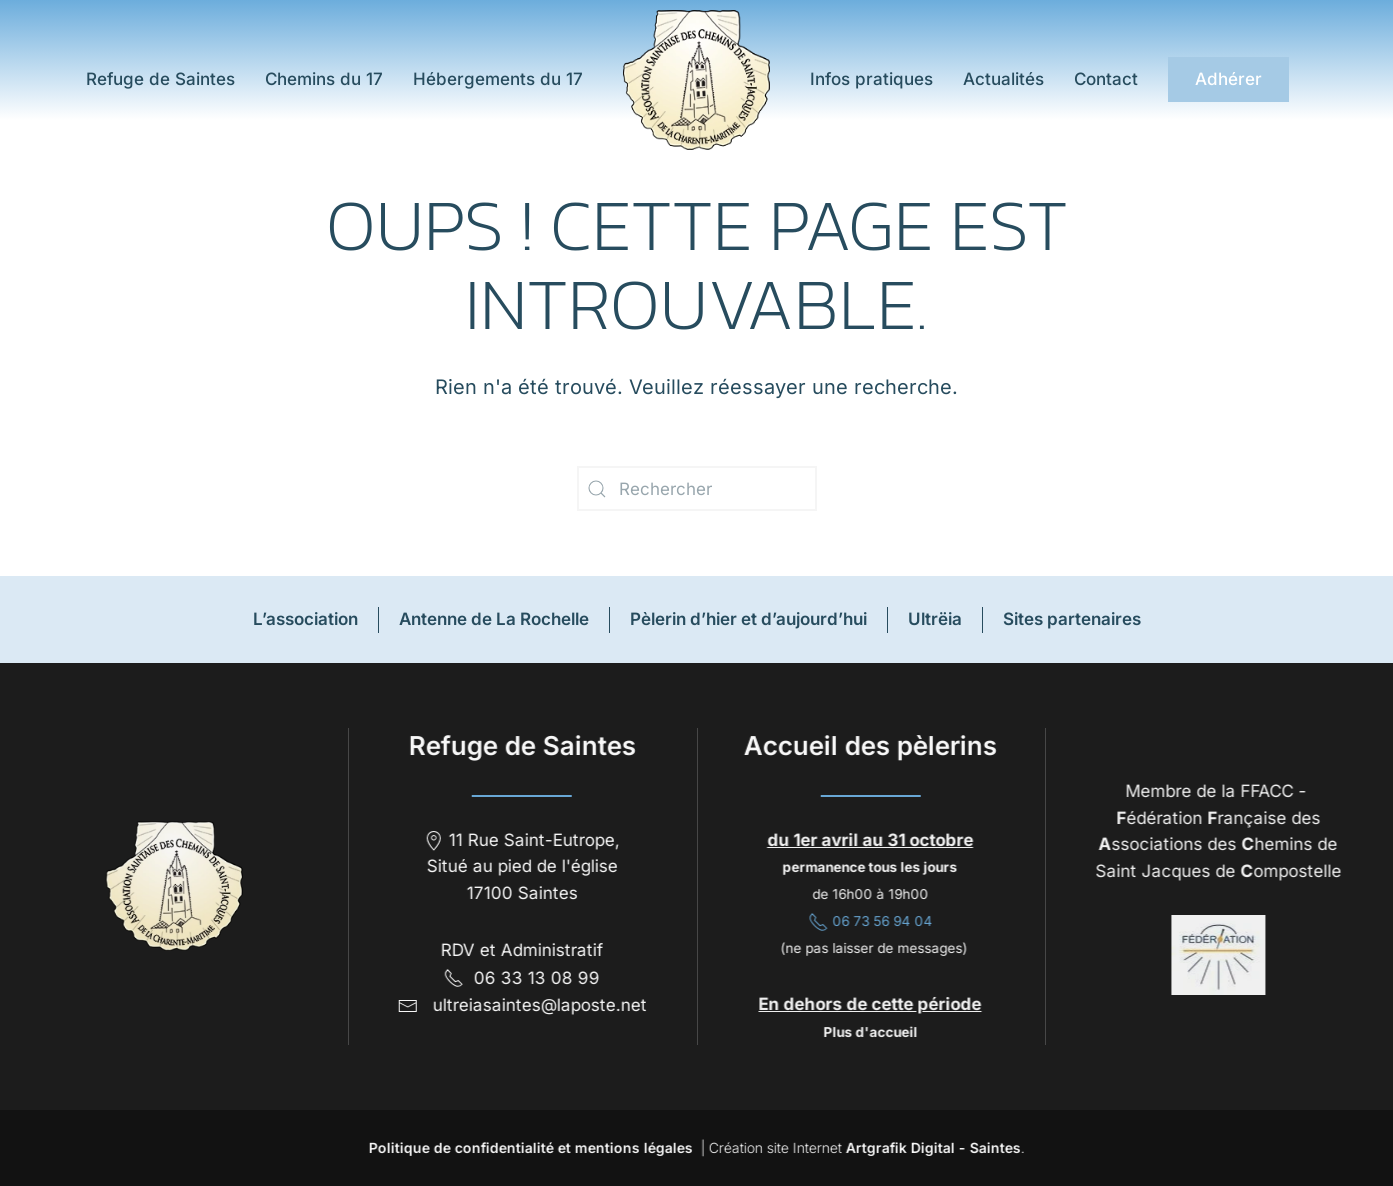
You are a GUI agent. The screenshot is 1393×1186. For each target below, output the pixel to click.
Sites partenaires (1072, 619)
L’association (305, 619)
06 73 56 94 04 (868, 921)
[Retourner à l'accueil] (696, 80)
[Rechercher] (697, 488)
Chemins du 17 (324, 79)
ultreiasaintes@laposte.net (538, 1005)
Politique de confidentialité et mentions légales (528, 1147)
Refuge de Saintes (158, 79)
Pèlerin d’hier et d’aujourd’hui (748, 619)
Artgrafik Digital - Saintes (930, 1147)
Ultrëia (935, 619)
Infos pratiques (871, 79)
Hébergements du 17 (498, 79)
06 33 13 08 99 (520, 978)
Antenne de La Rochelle (494, 619)
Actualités (1003, 79)
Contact (1106, 79)
